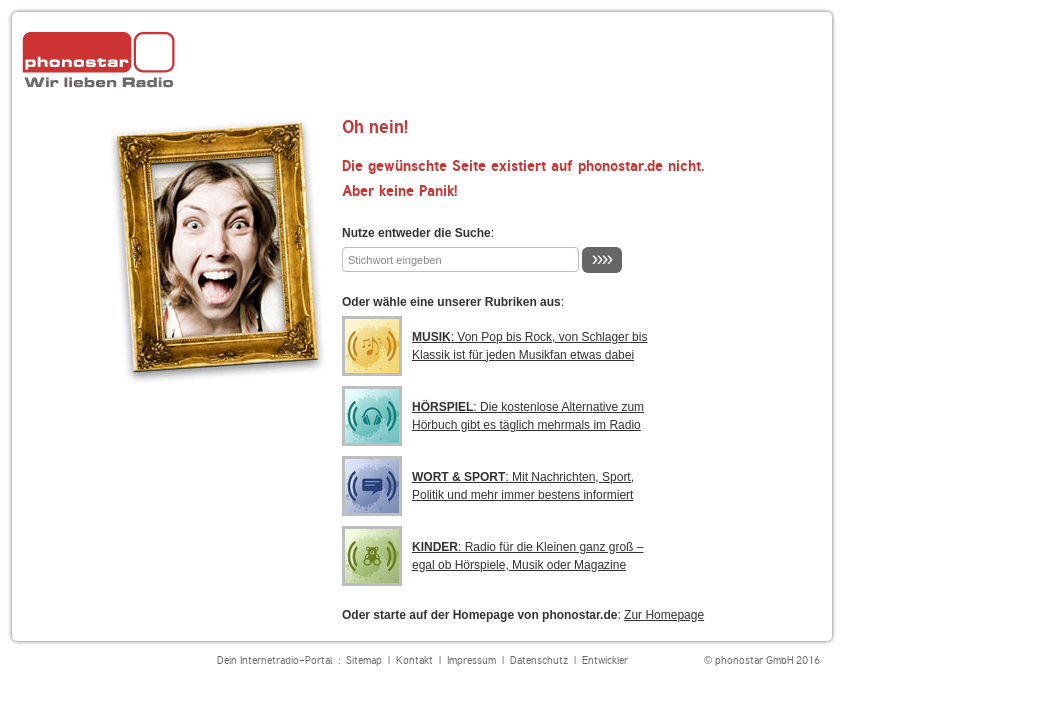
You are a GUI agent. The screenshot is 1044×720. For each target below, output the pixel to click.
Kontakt (414, 660)
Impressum (471, 660)
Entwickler (605, 660)
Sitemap (364, 660)
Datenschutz (539, 660)
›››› (602, 259)
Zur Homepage (664, 615)
